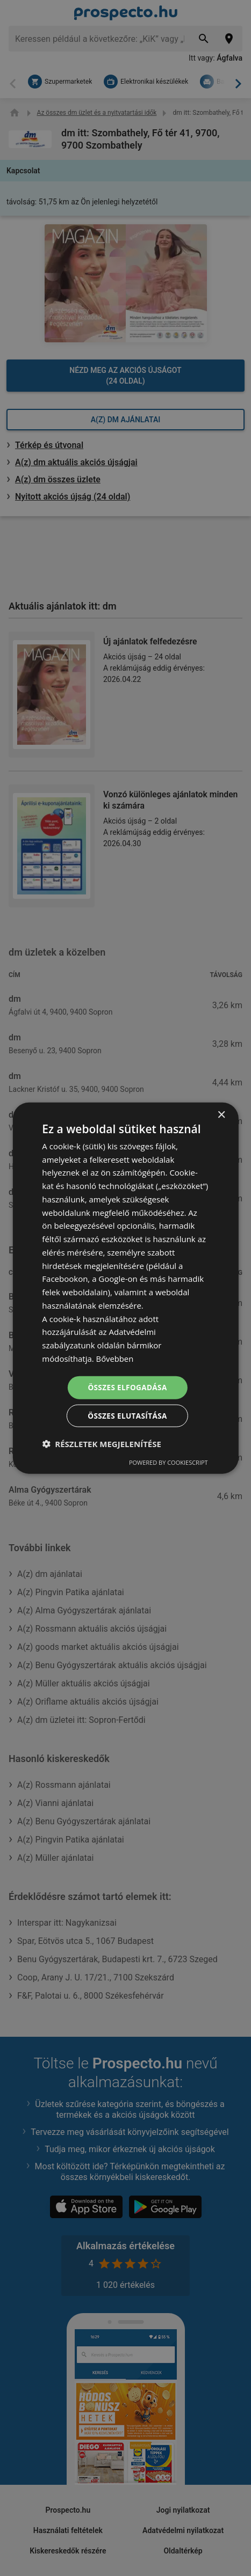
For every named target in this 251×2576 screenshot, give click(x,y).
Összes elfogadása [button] (127, 1387)
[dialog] (125, 1288)
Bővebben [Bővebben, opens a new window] (115, 1357)
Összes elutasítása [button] (128, 1416)
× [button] (221, 1114)
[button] (101, 1444)
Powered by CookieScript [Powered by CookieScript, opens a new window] (168, 1463)
